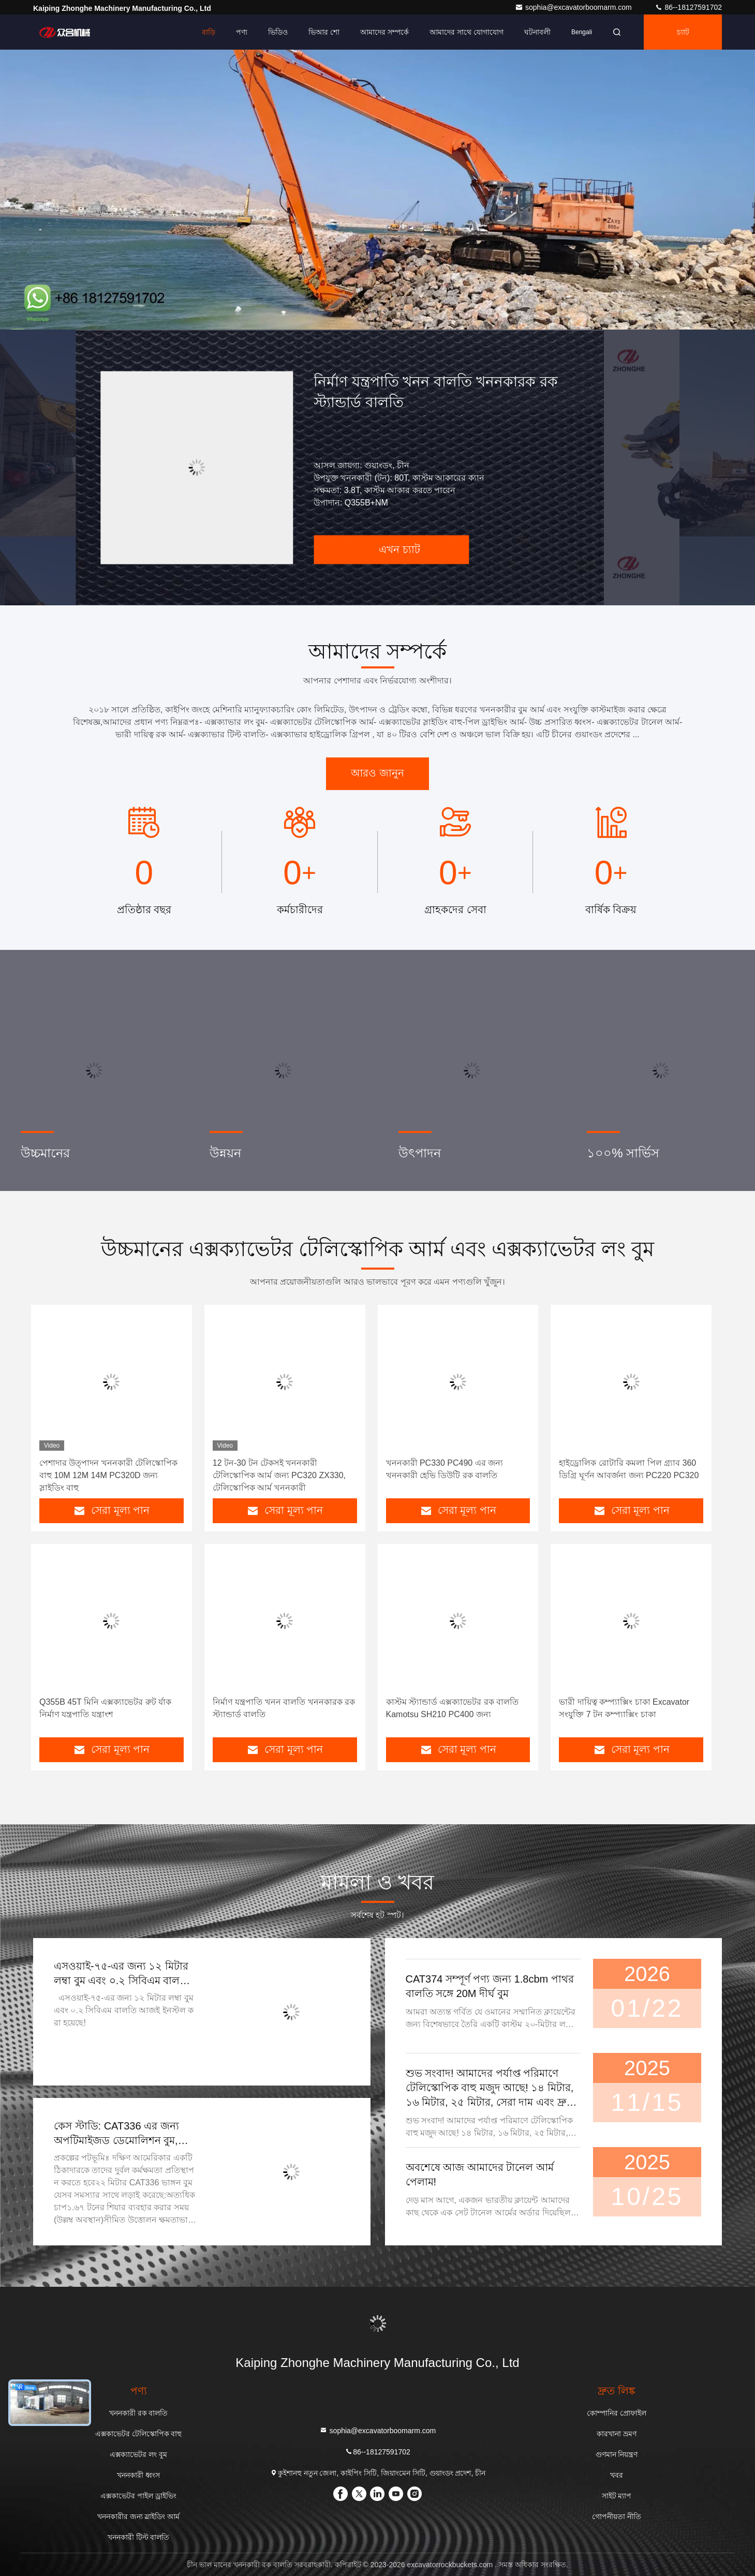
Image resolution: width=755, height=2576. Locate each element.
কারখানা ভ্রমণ (616, 2434)
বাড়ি (208, 32)
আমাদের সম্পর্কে (384, 32)
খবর (616, 2475)
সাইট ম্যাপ (617, 2496)
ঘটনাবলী (537, 32)
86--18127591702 (688, 7)
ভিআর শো (323, 32)
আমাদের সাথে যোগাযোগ (467, 32)
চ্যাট (683, 32)
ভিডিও (278, 32)
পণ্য (241, 32)
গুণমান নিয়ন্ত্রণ (617, 2454)
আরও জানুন (377, 773)
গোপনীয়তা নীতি (616, 2516)
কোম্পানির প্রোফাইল (616, 2413)
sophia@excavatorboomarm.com (574, 7)
